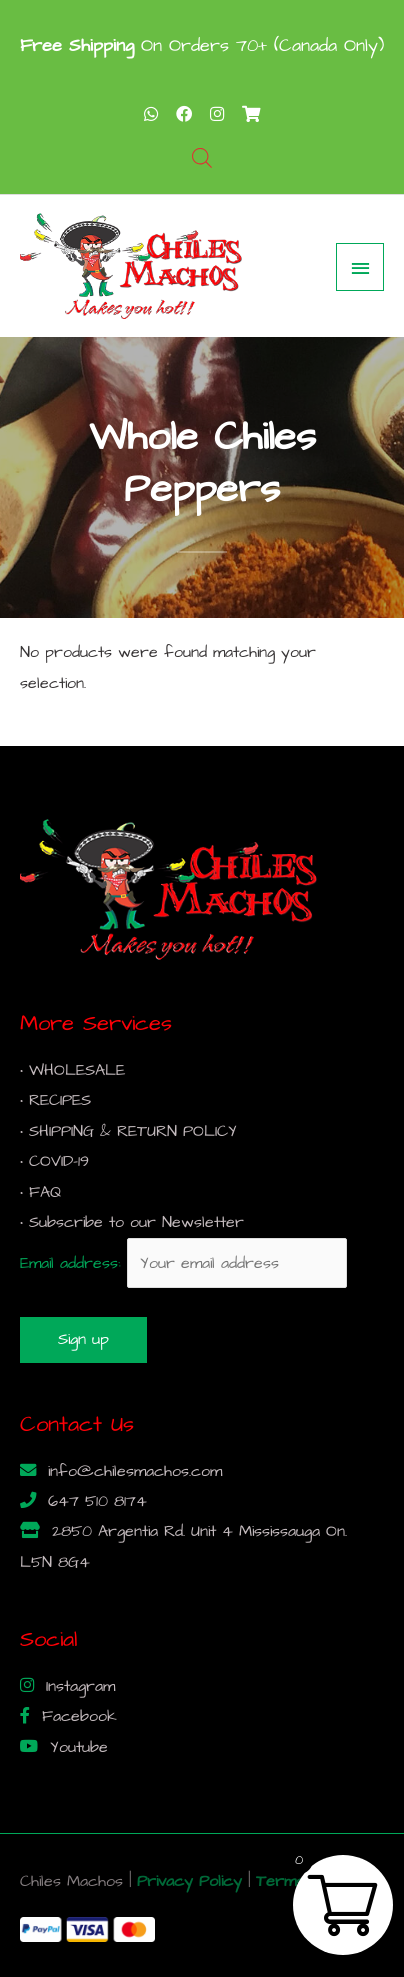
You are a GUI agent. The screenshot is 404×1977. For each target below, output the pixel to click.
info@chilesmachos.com (132, 1471)
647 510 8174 (94, 1501)
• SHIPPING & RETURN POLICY (128, 1131)
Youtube (76, 1747)
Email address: (183, 1263)
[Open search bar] (202, 158)
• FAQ (40, 1192)
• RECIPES (55, 1100)
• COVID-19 (54, 1161)
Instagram (77, 1686)
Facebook (76, 1716)
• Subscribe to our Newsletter (132, 1222)
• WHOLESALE (72, 1070)
